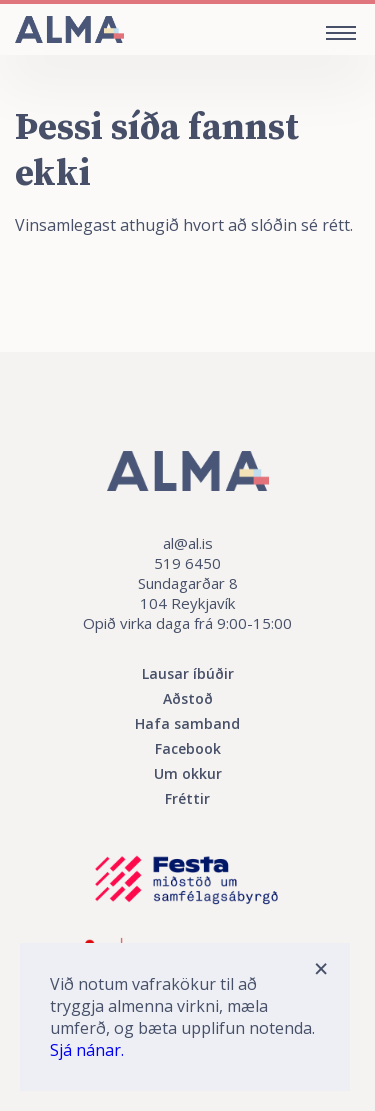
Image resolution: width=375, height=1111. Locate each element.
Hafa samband (187, 723)
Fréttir (187, 798)
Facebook (188, 748)
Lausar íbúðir (188, 673)
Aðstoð (188, 698)
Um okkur (188, 773)
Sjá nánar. (87, 1050)
